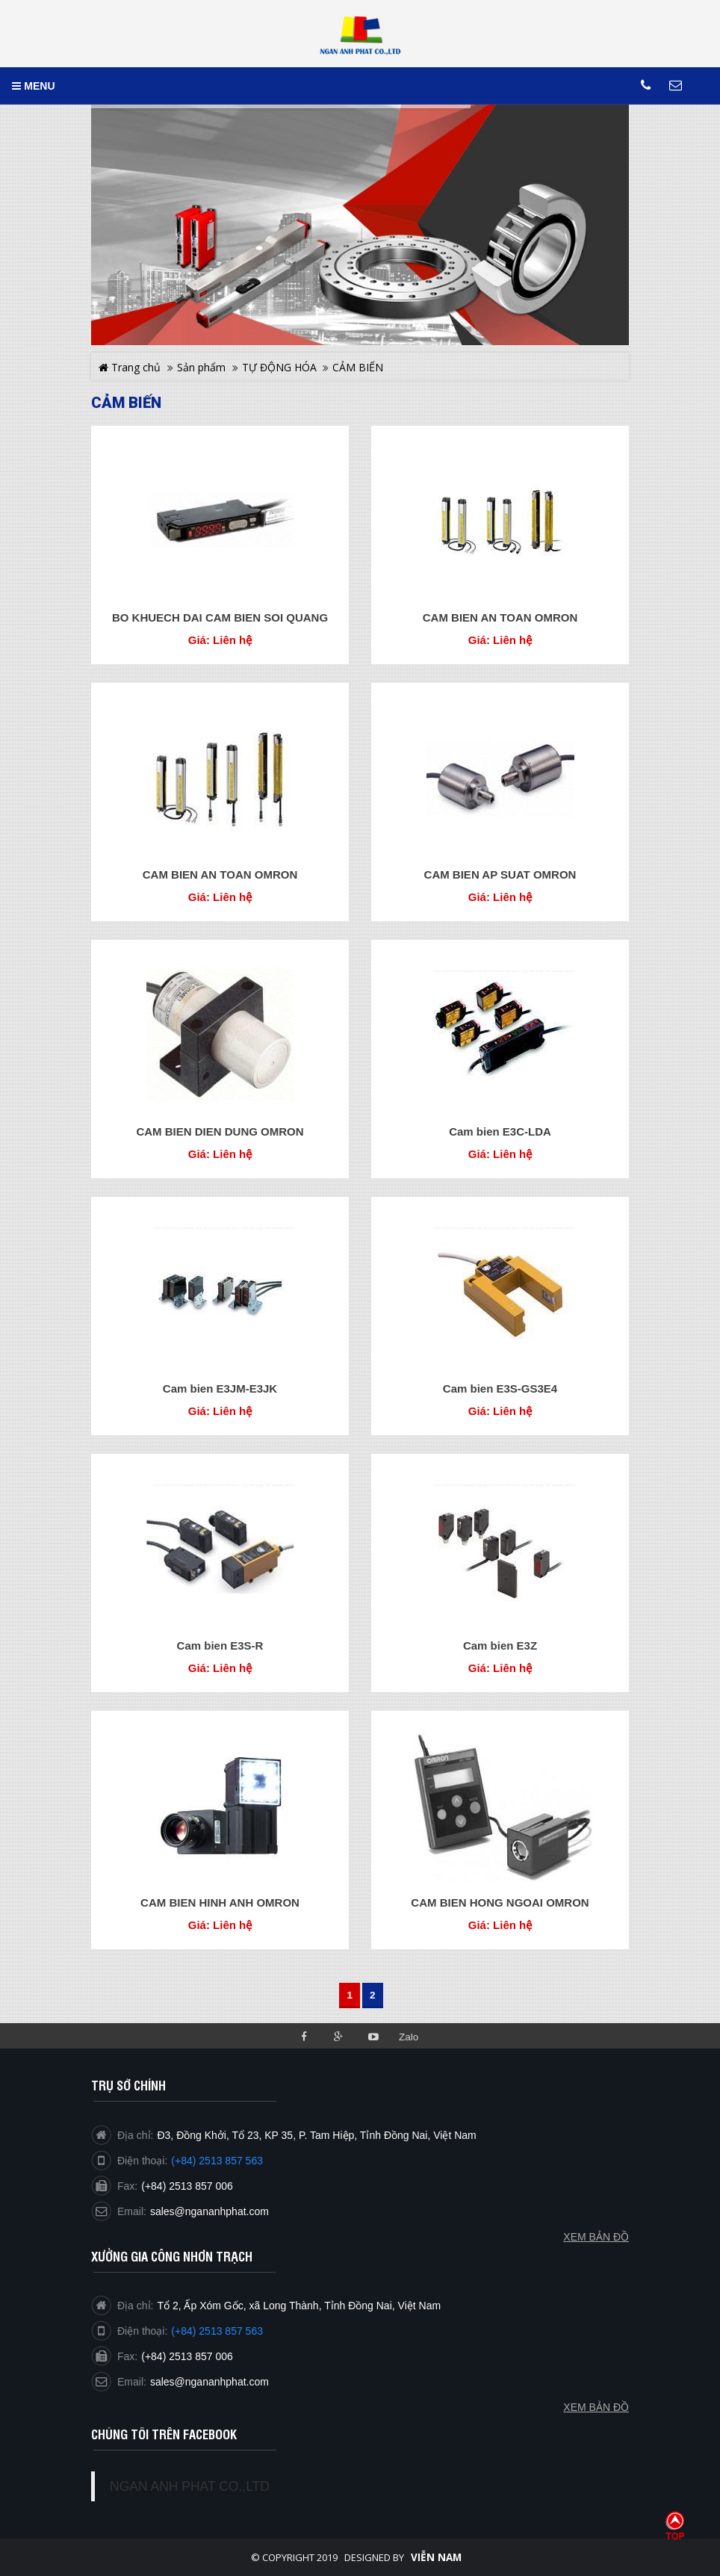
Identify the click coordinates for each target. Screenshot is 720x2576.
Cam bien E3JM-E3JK (220, 1388)
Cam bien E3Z (500, 1645)
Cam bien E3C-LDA (500, 1131)
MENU (33, 86)
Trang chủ (130, 367)
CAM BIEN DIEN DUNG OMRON (219, 1131)
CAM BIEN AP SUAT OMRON (500, 874)
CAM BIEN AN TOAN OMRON (500, 617)
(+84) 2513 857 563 (217, 2331)
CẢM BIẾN (357, 367)
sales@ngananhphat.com (209, 2382)
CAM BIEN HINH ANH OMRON (220, 1902)
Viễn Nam (436, 2557)
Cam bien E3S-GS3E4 (500, 1388)
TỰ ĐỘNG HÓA (279, 367)
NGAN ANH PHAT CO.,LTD (190, 2486)
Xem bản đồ (596, 2407)
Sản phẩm (201, 367)
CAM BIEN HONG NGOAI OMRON (500, 1902)
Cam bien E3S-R (220, 1645)
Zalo (408, 2037)
